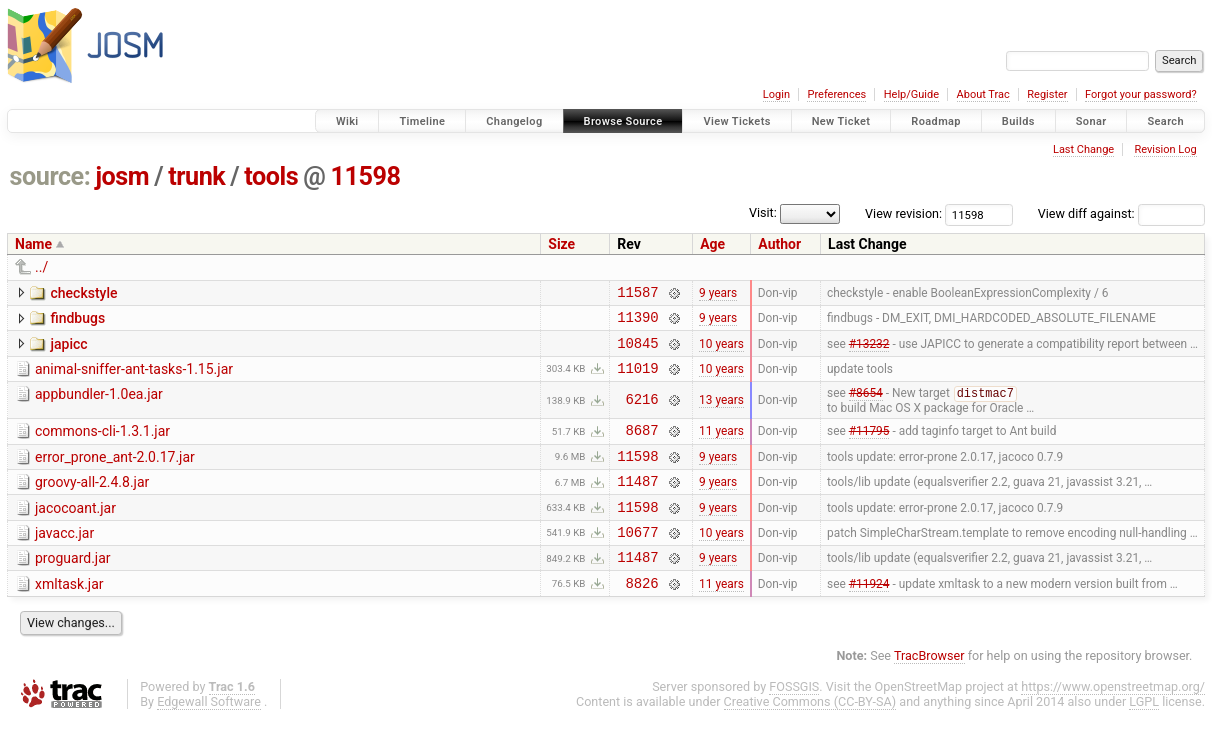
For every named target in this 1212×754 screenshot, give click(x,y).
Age (712, 244)
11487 (637, 502)
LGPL (1144, 735)
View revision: (903, 213)
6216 (642, 412)
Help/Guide (911, 94)
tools (271, 176)
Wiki (347, 121)
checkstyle (83, 293)
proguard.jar (73, 586)
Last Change (1083, 149)
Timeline (422, 121)
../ (41, 267)
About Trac (983, 94)
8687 (642, 445)
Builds (1018, 121)
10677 (637, 559)
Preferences (836, 94)
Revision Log (1165, 149)
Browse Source (623, 121)
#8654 (866, 407)
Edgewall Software (209, 735)
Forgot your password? (1141, 94)
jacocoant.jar (75, 530)
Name (33, 244)
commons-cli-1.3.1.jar (102, 444)
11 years (721, 446)
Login (776, 94)
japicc (68, 350)
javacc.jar (64, 558)
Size (561, 244)
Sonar (1091, 121)
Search (1165, 121)
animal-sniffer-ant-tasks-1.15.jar (134, 378)
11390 (637, 322)
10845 (637, 351)
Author (779, 244)
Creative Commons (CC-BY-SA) (810, 735)
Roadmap (936, 121)
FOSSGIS (794, 720)
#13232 (869, 351)
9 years (718, 294)
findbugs (77, 321)
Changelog (514, 121)
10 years (721, 351)
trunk (196, 176)
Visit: (763, 212)
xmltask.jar (69, 615)
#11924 (869, 616)
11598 (365, 176)
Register (1047, 94)
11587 (637, 294)
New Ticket (841, 121)
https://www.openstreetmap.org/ (1113, 720)
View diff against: (1121, 213)
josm (122, 176)
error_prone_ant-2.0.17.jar (115, 473)
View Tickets (736, 121)
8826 (642, 616)
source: (50, 176)
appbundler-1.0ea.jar (99, 406)
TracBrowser (929, 689)
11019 (637, 379)
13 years (721, 413)
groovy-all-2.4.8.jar (92, 501)
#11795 (869, 446)
